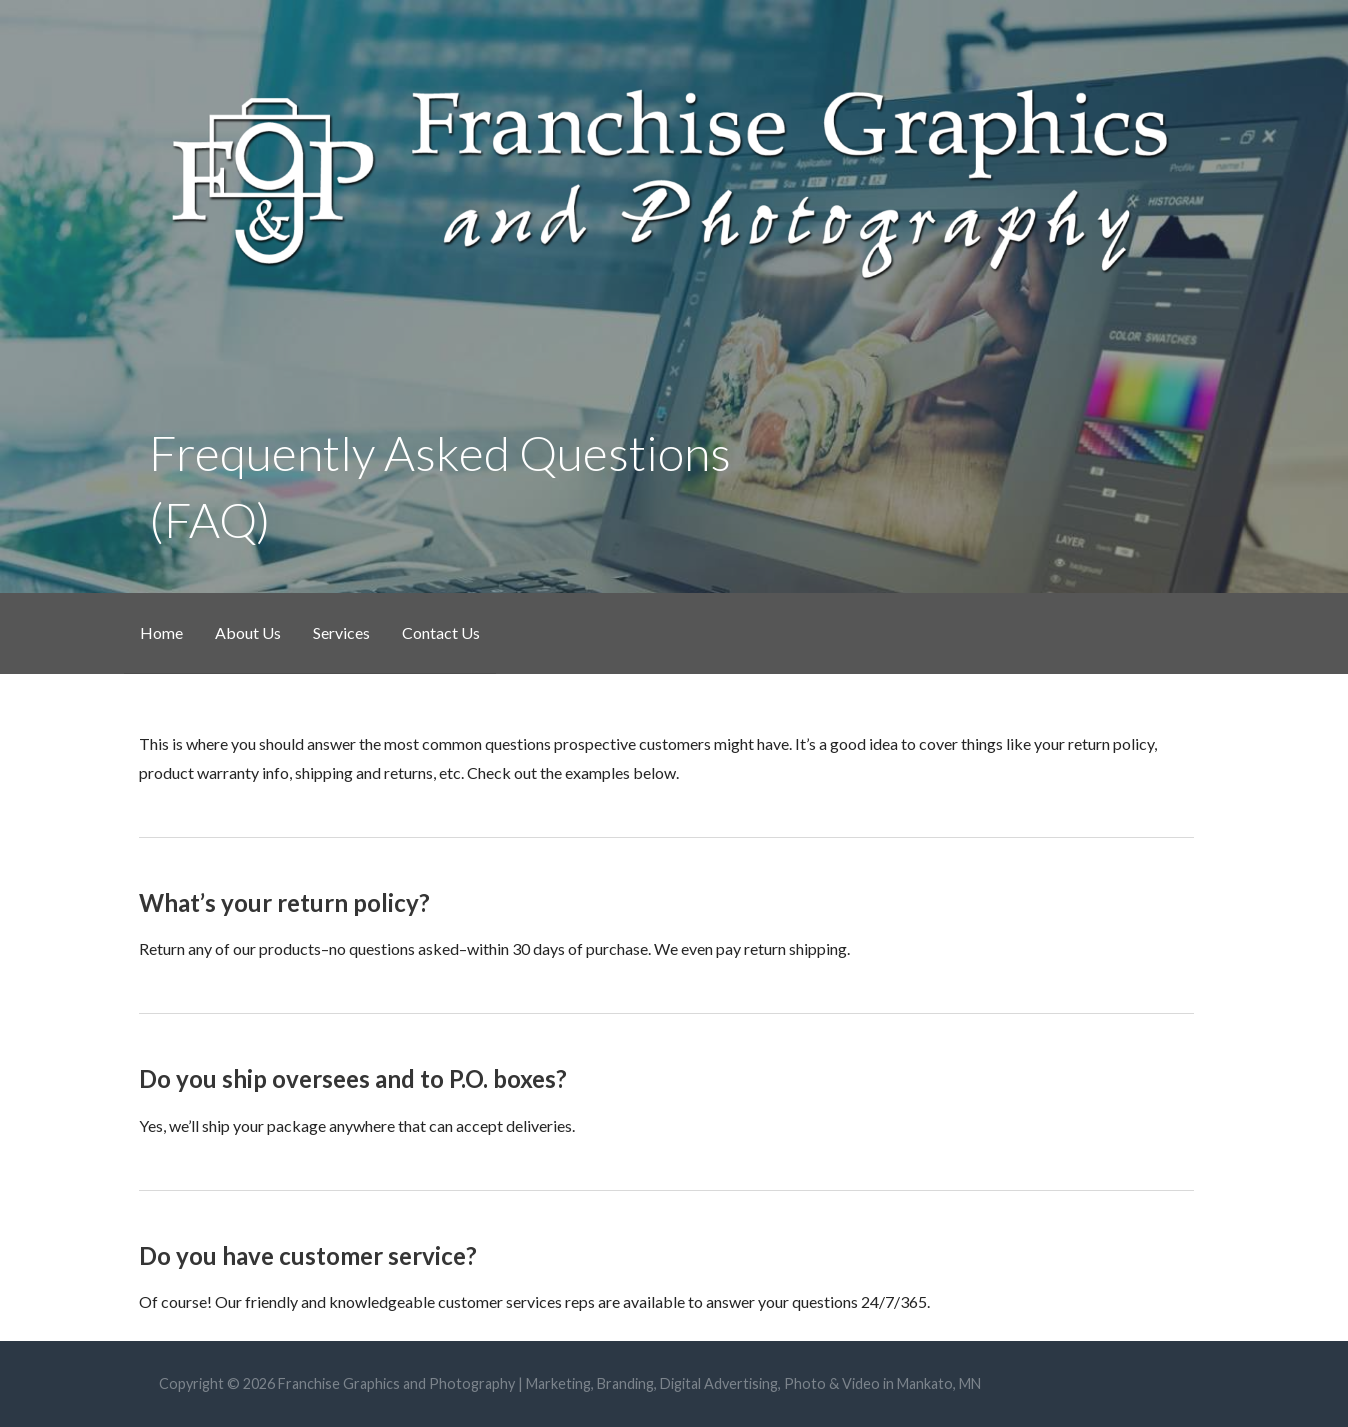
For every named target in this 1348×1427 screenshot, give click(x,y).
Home (161, 632)
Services (341, 632)
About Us (248, 632)
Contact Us (441, 632)
